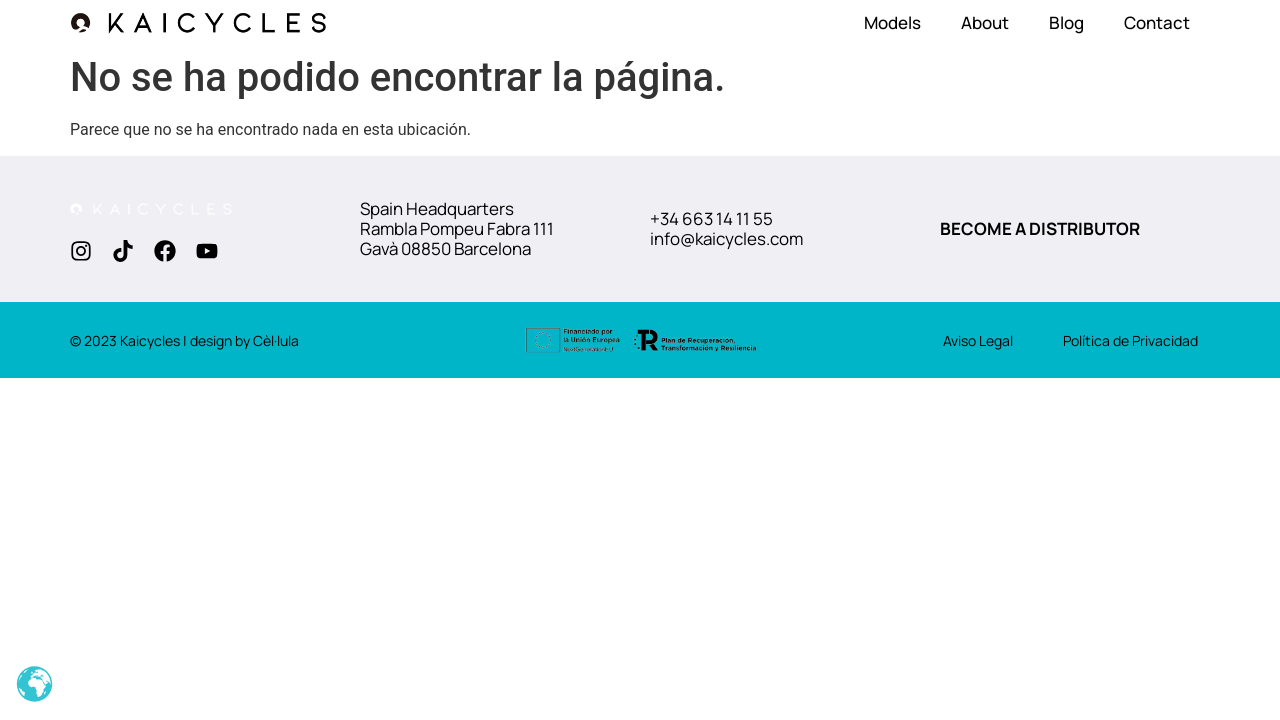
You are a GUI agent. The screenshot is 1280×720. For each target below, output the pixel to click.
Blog (1066, 22)
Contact (1157, 22)
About (985, 22)
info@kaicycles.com (726, 238)
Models (892, 22)
